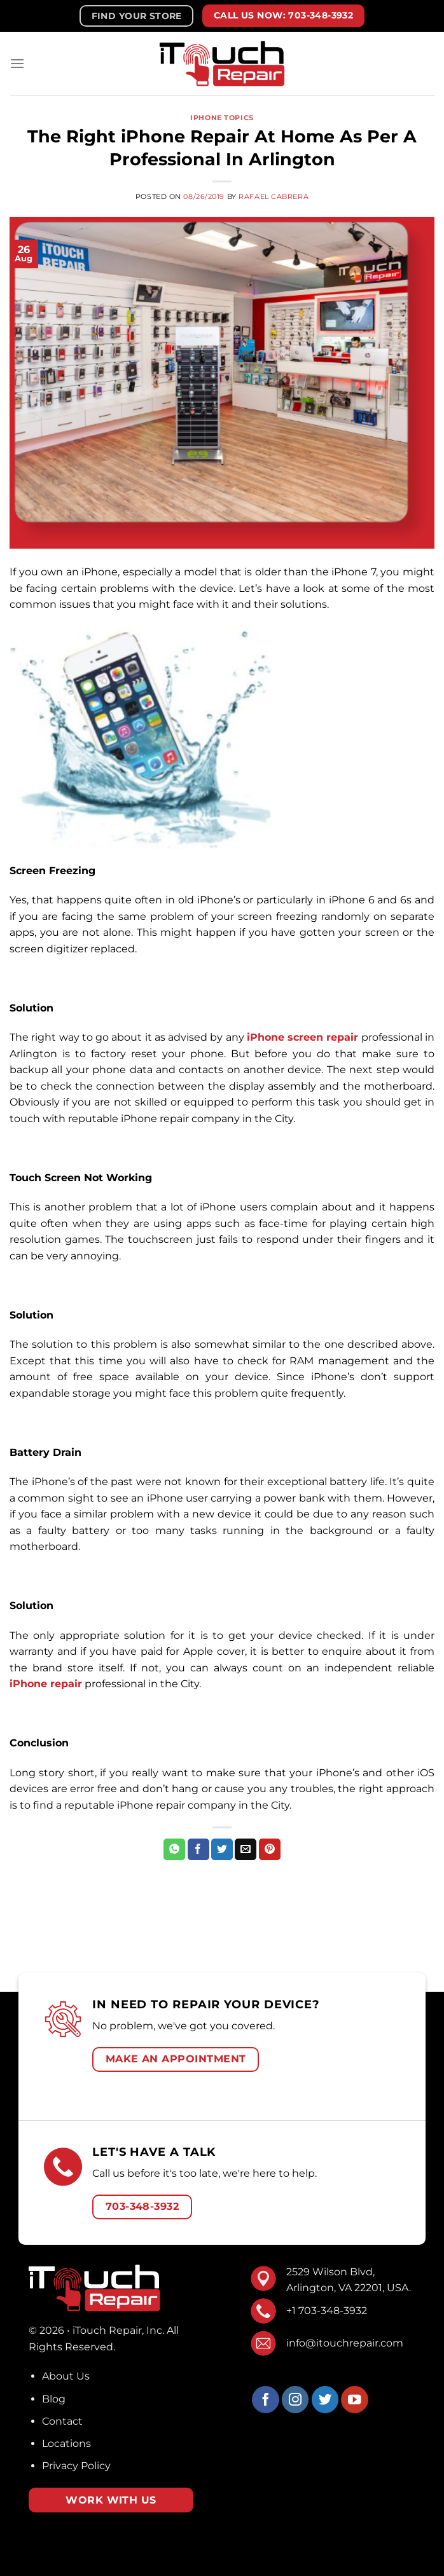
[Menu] (17, 63)
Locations (66, 2443)
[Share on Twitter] (222, 1849)
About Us (66, 2376)
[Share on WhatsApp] (174, 1849)
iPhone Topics (221, 117)
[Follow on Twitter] (325, 2399)
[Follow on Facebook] (265, 2399)
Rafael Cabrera (274, 196)
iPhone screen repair (303, 1037)
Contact (62, 2421)
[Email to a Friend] (245, 1849)
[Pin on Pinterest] (270, 1849)
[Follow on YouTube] (354, 2399)
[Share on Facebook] (198, 1849)
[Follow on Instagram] (295, 2399)
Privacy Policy (76, 2466)
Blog (54, 2399)
